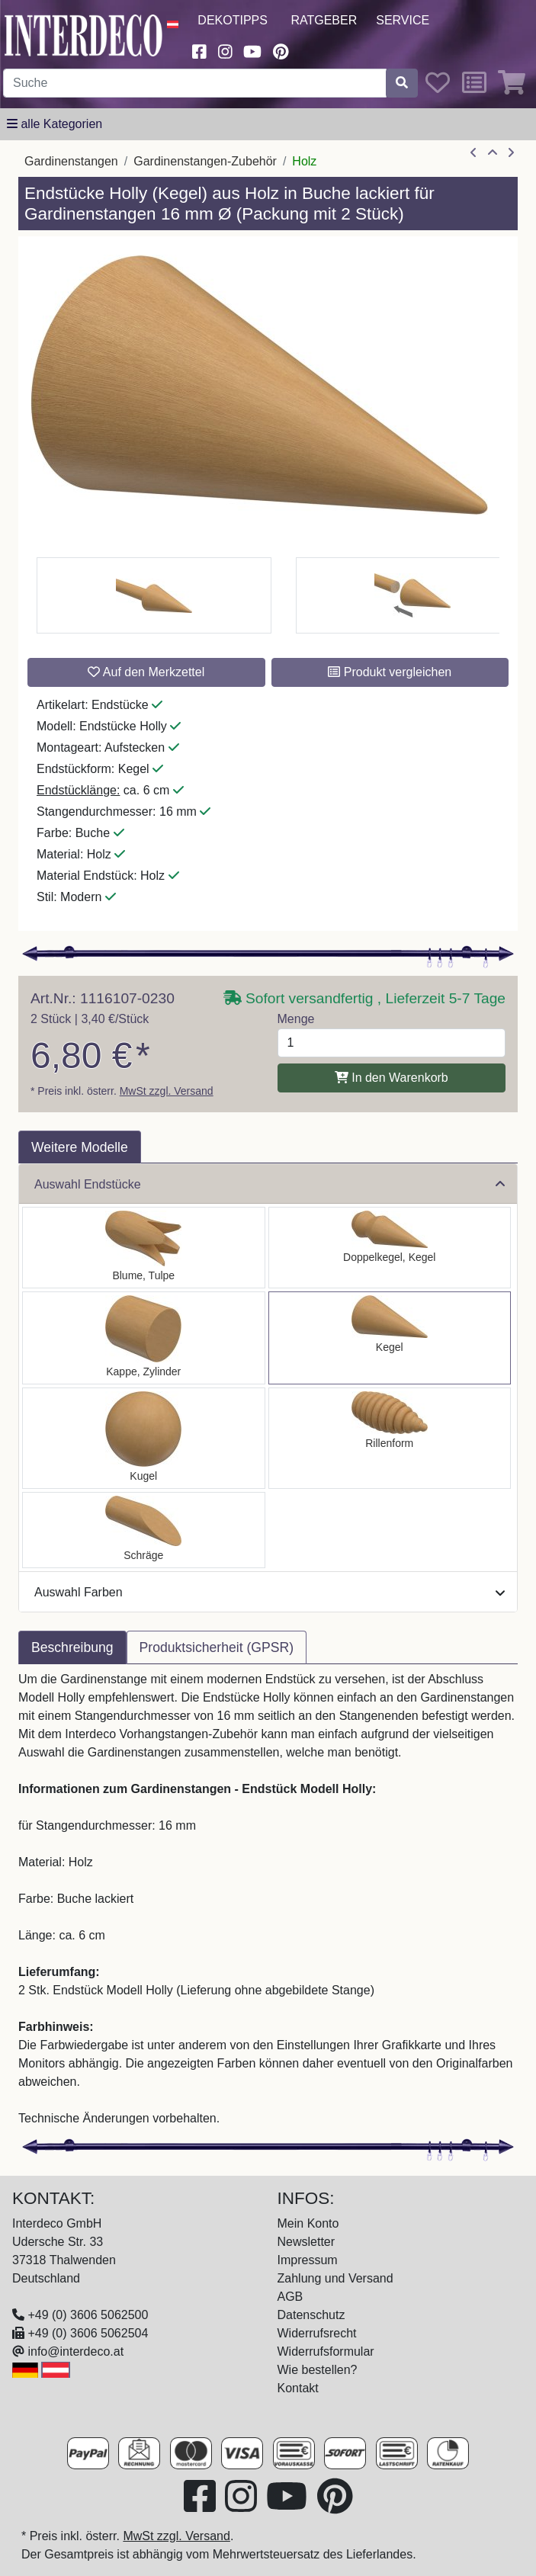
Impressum (308, 2260)
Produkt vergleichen (389, 672)
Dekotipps (232, 20)
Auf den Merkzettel (146, 672)
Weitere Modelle (79, 1147)
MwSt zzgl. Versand (166, 1091)
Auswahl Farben (269, 1592)
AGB (290, 2296)
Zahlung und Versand (335, 2278)
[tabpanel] (268, 1899)
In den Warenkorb (391, 1077)
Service (402, 20)
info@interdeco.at (75, 2351)
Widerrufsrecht (317, 2333)
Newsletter (306, 2241)
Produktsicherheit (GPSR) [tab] (217, 1647)
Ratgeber (323, 20)
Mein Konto (308, 2223)
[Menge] (392, 1042)
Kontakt (298, 2388)
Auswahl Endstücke (269, 1184)
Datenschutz (311, 2314)
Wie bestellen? (318, 2369)
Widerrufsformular (326, 2351)
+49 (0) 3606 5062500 (87, 2314)
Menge (296, 1018)
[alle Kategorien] (54, 124)
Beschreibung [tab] (72, 1647)
